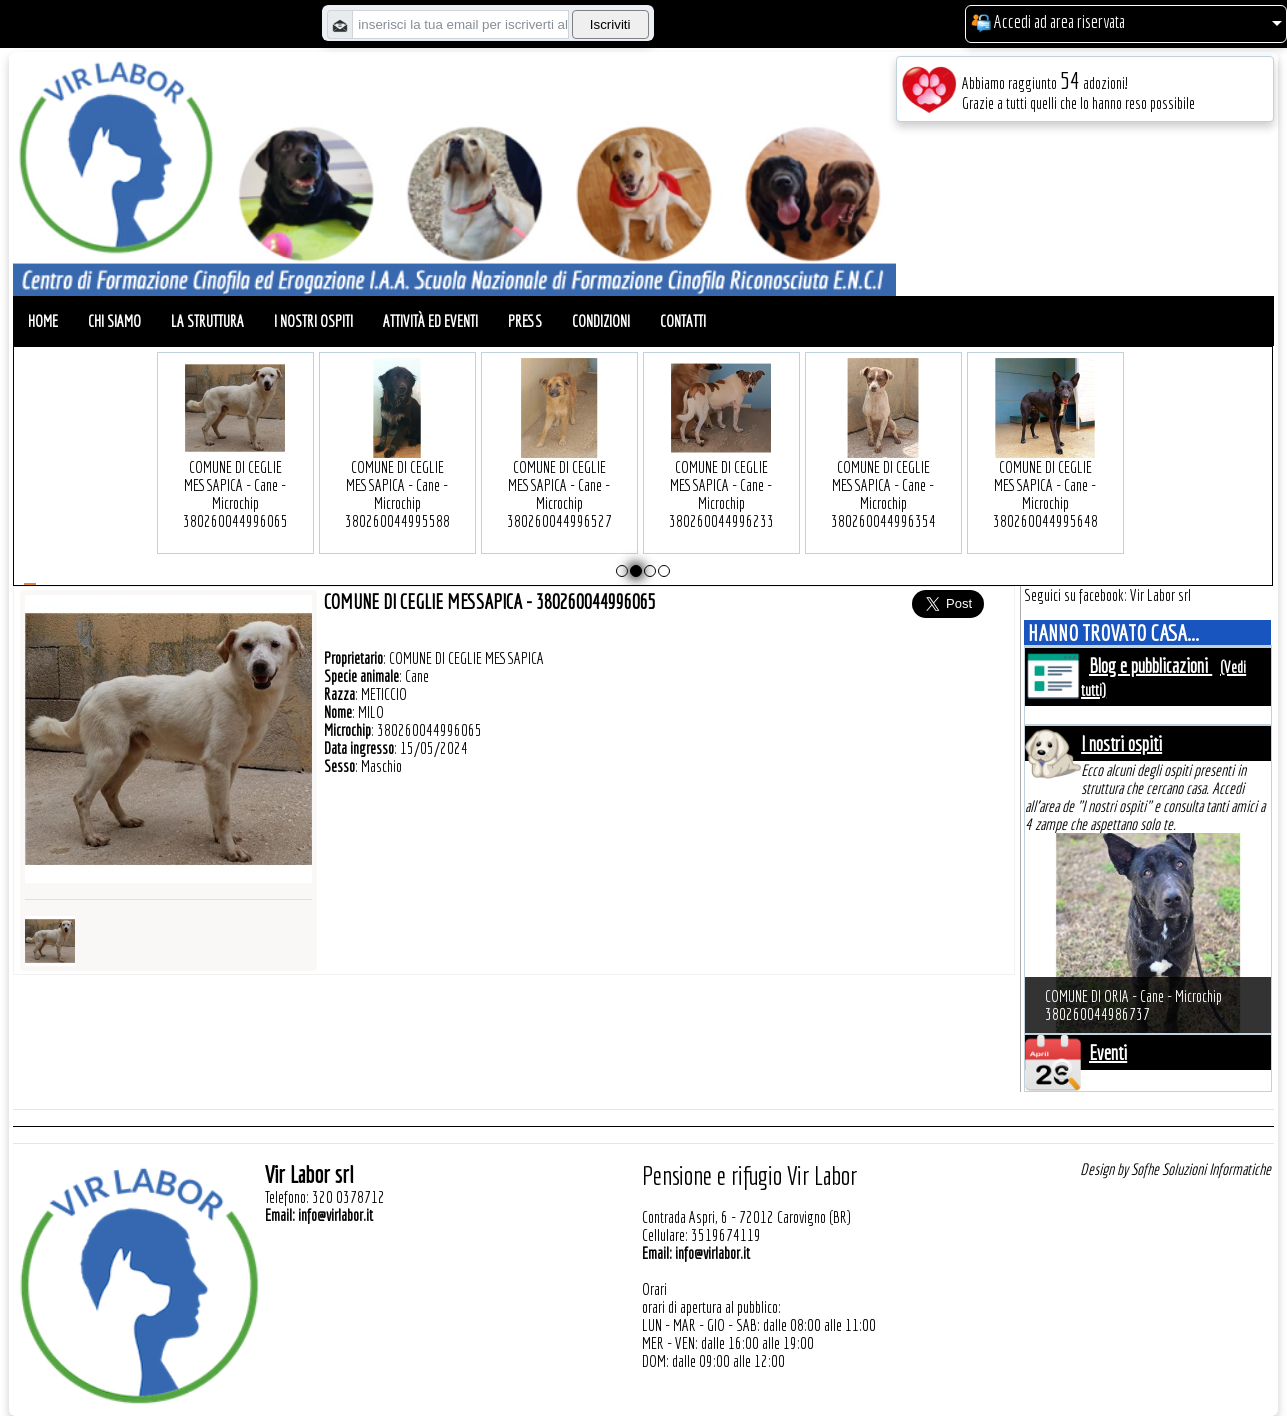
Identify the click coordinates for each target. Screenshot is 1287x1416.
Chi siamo (114, 321)
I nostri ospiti (313, 321)
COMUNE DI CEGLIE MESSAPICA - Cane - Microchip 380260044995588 (397, 463)
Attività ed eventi (430, 321)
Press (525, 321)
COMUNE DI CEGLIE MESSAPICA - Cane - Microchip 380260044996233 (721, 463)
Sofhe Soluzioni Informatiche (1201, 1169)
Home (43, 321)
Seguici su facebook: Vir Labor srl (1107, 595)
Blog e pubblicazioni (1150, 665)
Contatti (683, 321)
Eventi (1108, 1052)
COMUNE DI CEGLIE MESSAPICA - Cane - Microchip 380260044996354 (883, 463)
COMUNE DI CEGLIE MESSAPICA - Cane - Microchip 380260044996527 (559, 463)
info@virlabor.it (335, 1215)
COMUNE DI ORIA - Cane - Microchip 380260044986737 (1133, 1005)
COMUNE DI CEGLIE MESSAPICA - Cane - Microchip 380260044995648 (1045, 463)
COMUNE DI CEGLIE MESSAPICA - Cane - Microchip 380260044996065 (235, 463)
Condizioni (601, 321)
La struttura (207, 321)
